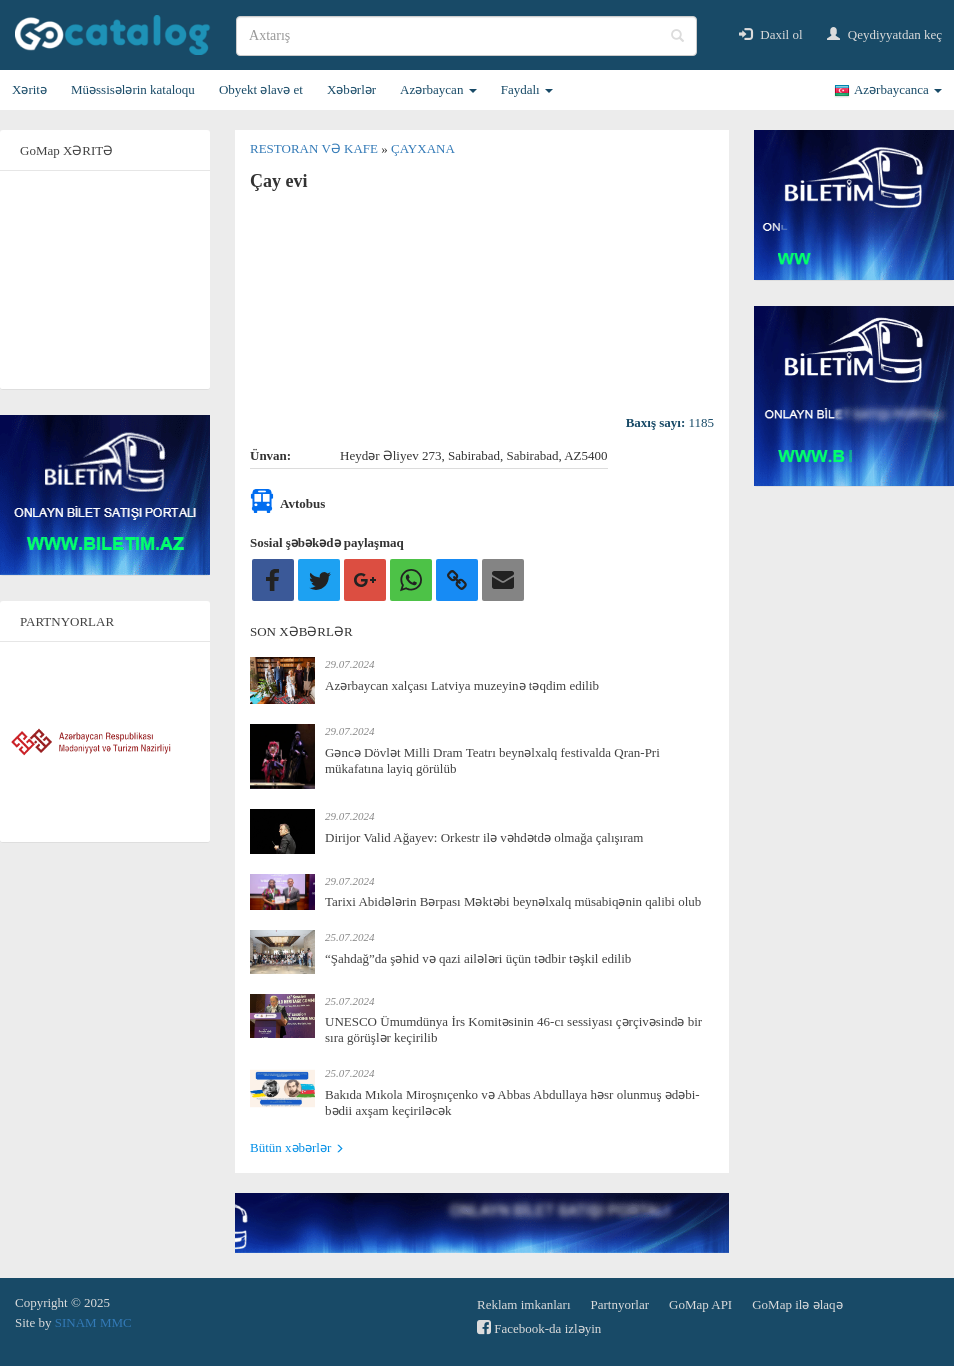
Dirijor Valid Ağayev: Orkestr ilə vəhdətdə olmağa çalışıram (484, 837)
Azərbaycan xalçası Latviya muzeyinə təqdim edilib (462, 685)
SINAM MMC (93, 1322)
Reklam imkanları (524, 1304)
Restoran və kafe (315, 148)
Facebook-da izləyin (539, 1327)
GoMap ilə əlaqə (797, 1304)
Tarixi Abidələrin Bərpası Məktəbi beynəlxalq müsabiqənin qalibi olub (513, 901)
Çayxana (423, 148)
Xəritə (29, 89)
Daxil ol (771, 34)
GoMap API (700, 1304)
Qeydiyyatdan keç (884, 34)
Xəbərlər (351, 89)
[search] (466, 36)
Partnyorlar (620, 1304)
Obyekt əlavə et (261, 89)
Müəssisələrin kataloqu (133, 89)
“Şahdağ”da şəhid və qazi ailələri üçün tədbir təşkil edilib (478, 958)
